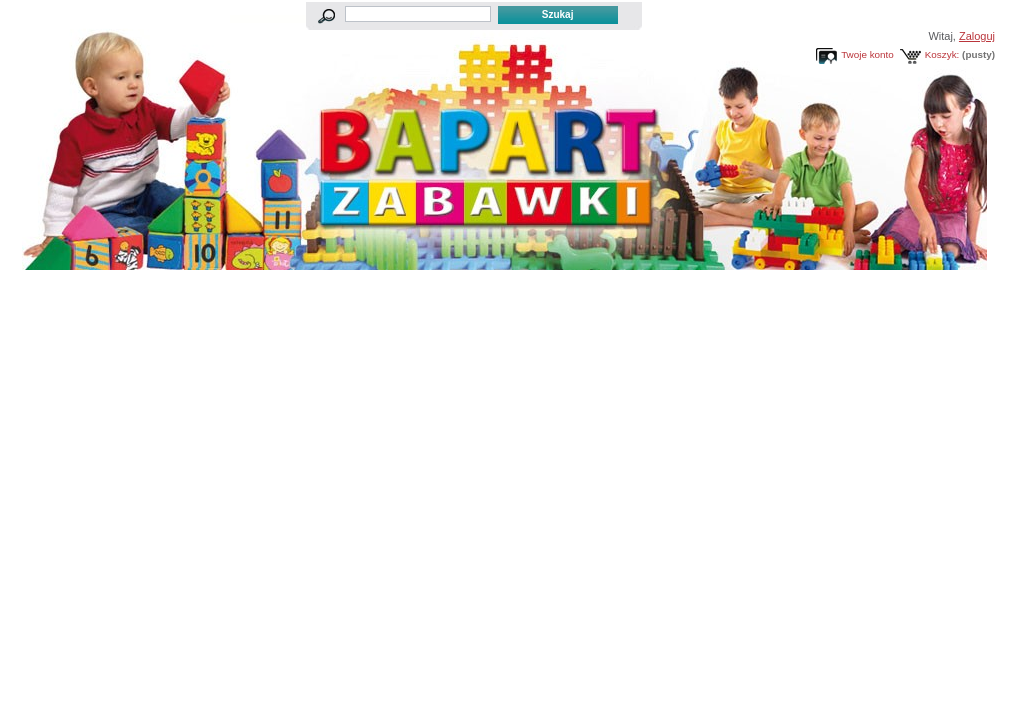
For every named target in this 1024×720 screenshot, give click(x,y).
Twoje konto (867, 54)
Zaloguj (977, 36)
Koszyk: (942, 54)
